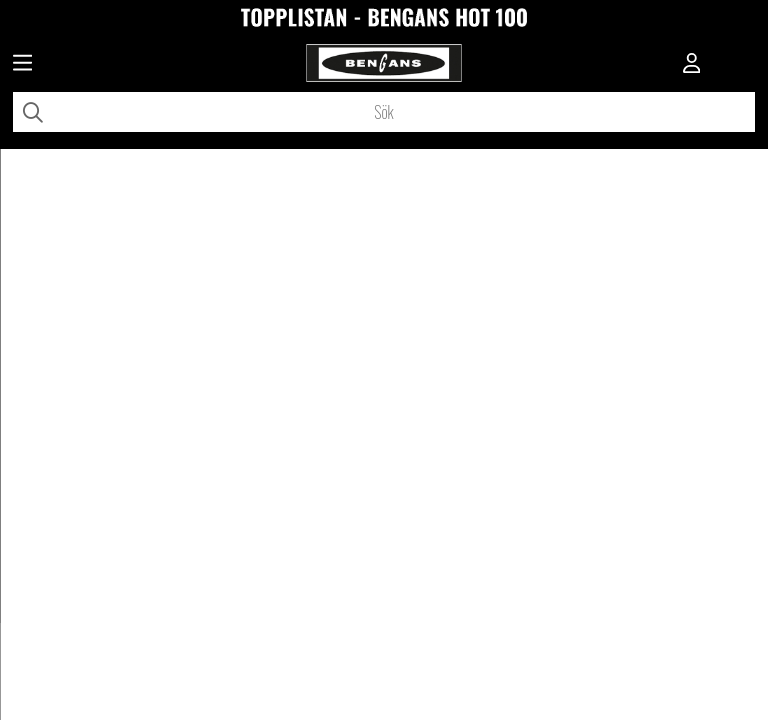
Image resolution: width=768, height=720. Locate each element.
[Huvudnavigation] (22, 65)
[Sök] (384, 112)
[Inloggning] (692, 65)
